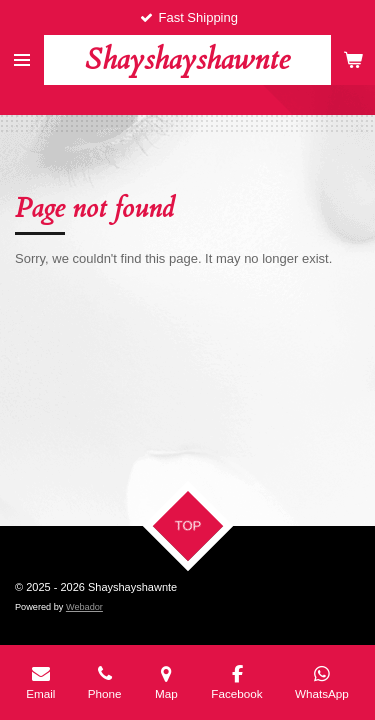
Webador (84, 607)
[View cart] (353, 60)
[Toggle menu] (22, 60)
